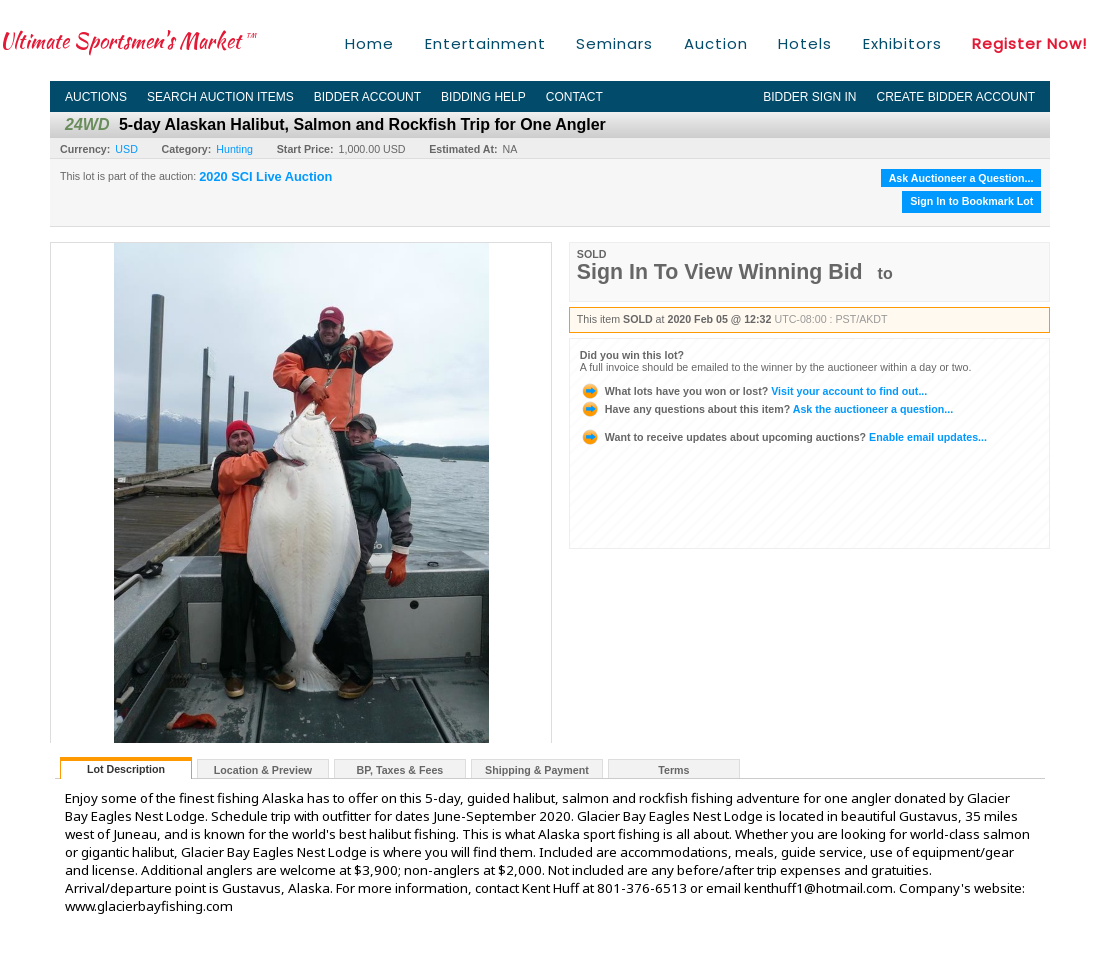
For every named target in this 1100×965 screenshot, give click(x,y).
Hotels (805, 43)
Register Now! (1029, 43)
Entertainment (485, 43)
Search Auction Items (220, 97)
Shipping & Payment (537, 770)
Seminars (614, 43)
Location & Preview (263, 770)
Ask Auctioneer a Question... (961, 178)
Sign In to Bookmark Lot (971, 201)
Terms (673, 770)
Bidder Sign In (809, 97)
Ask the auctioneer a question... (766, 409)
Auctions (96, 97)
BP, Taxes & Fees (400, 770)
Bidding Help (483, 97)
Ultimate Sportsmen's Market (128, 40)
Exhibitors (902, 43)
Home (369, 43)
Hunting (234, 149)
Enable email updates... (783, 437)
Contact (574, 97)
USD (126, 149)
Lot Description (126, 769)
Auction (716, 43)
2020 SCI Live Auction (265, 177)
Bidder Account (367, 97)
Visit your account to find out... (753, 391)
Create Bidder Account (956, 97)
